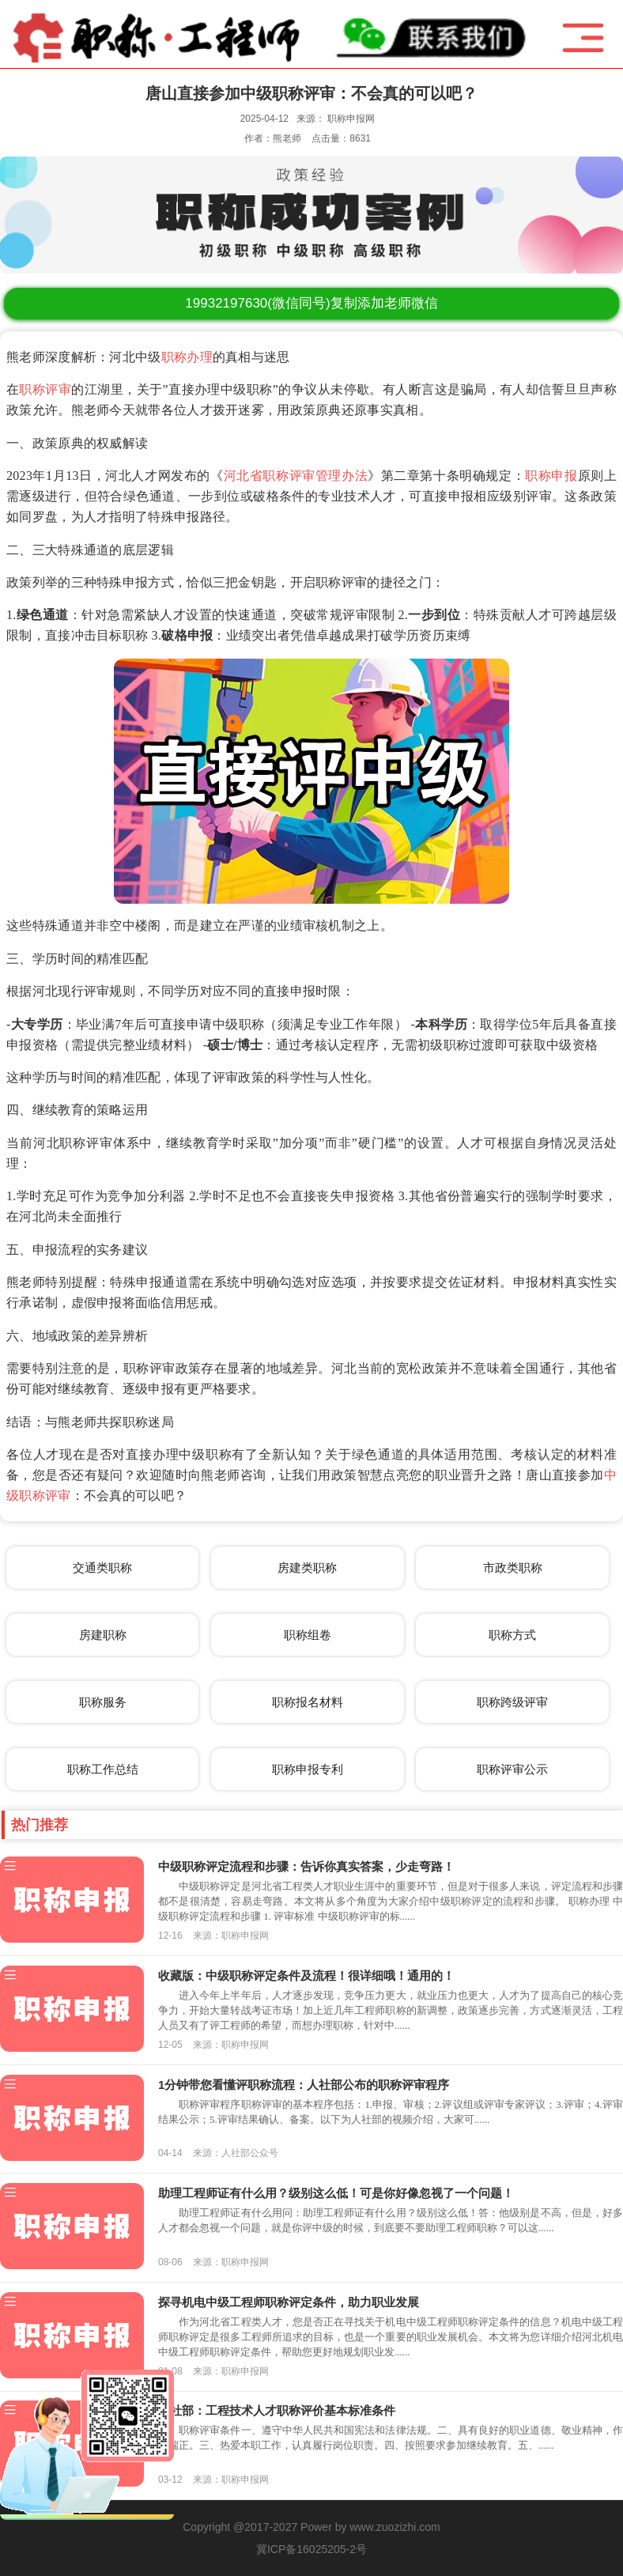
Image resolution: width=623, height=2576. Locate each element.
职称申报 (551, 475)
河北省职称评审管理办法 (296, 475)
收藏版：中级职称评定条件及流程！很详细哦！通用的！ (306, 1975)
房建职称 (102, 1634)
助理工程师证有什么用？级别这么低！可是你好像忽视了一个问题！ (336, 2193)
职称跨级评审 (512, 1702)
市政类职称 (512, 1567)
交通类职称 (102, 1567)
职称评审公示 (512, 1769)
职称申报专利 (307, 1769)
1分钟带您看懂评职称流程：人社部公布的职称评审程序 (303, 2084)
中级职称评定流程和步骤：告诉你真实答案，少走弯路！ (306, 1866)
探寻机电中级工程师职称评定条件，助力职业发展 (288, 2302)
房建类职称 (307, 1567)
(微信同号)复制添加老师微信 (311, 303)
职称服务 (102, 1702)
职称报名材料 (307, 1702)
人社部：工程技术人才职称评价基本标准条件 (276, 2410)
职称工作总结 (102, 1769)
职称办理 (187, 357)
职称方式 (512, 1634)
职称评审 (45, 389)
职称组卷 (307, 1634)
